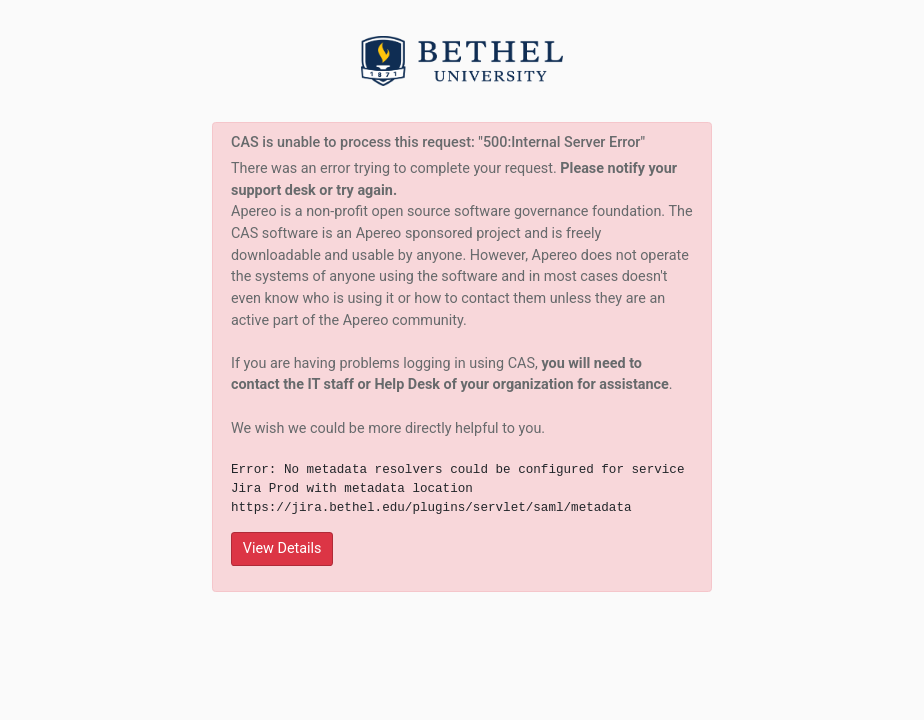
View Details (282, 548)
